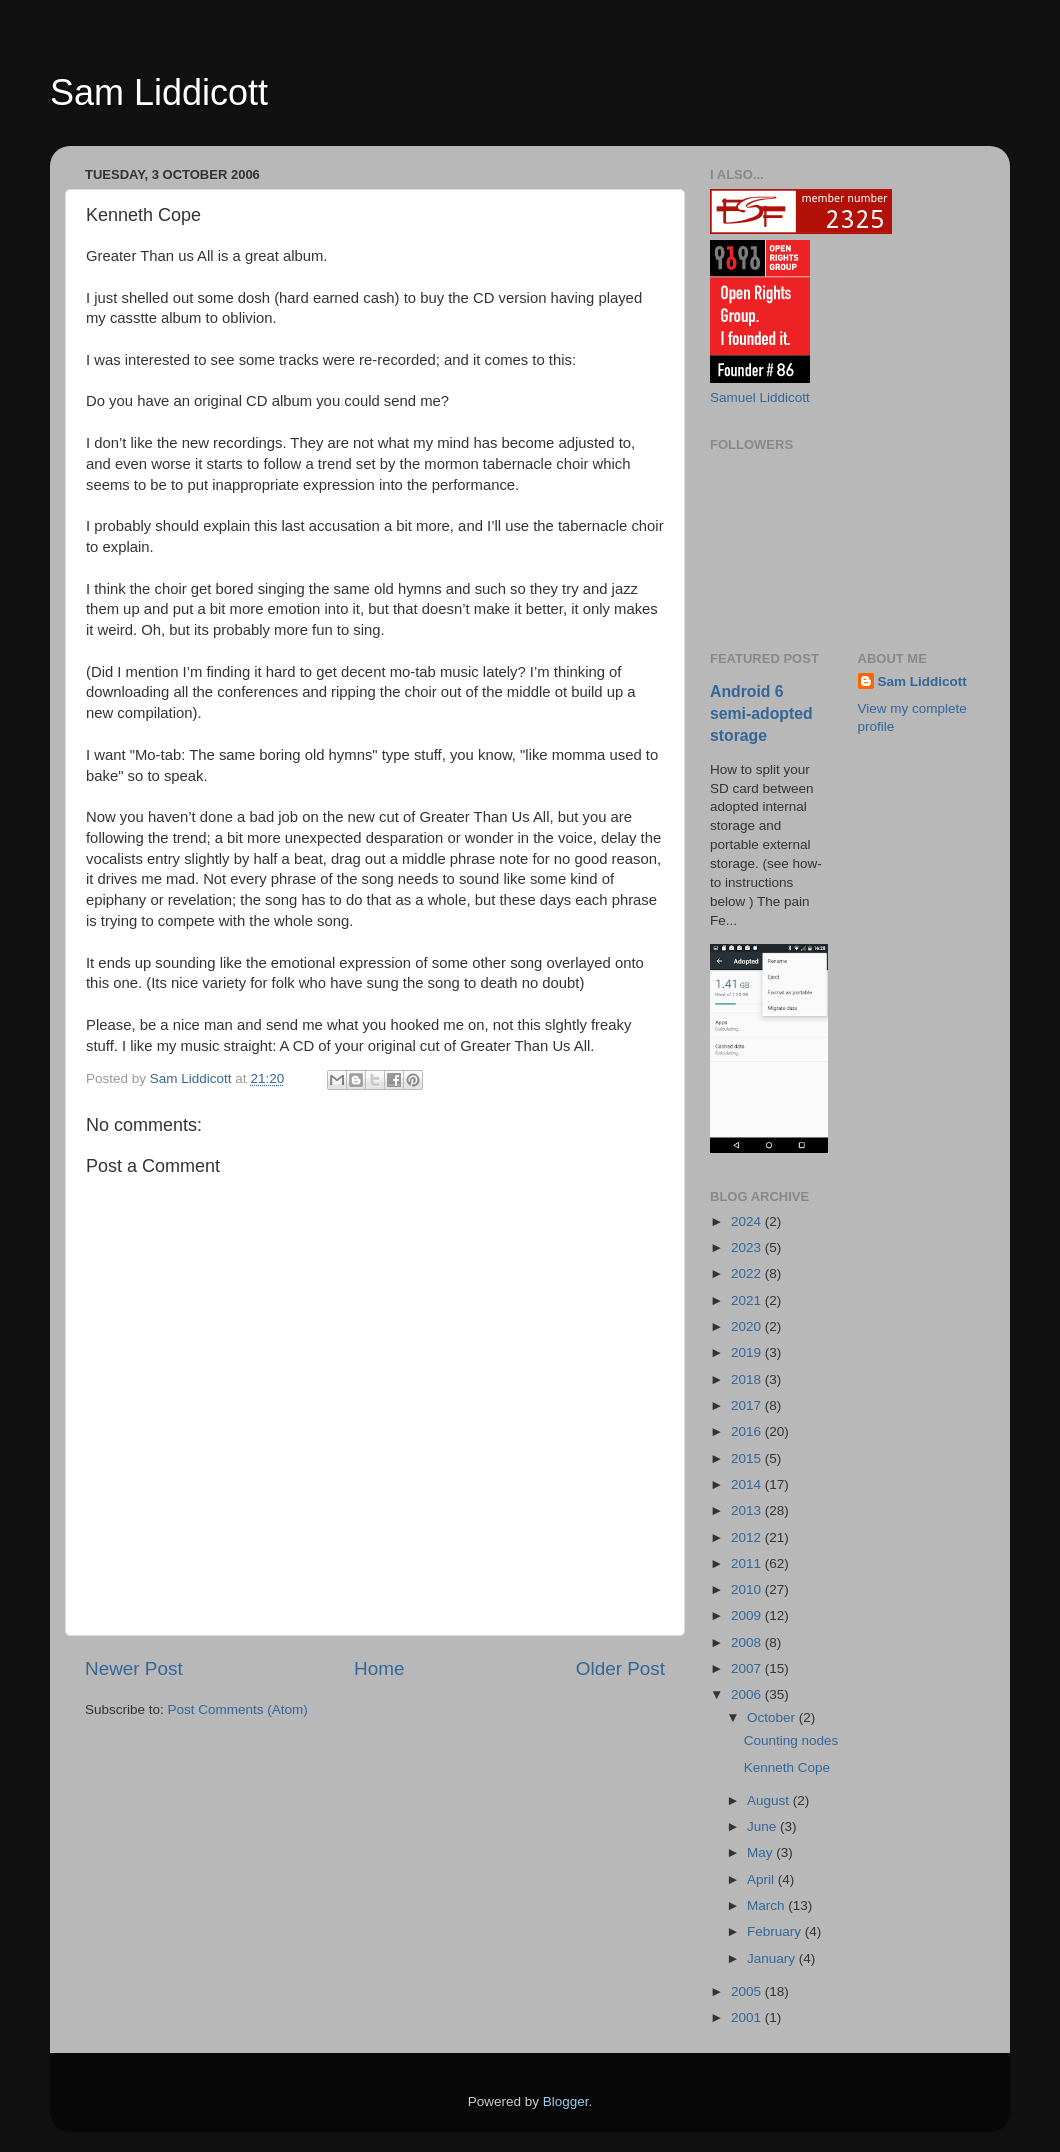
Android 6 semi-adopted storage (761, 713)
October (773, 1717)
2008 (748, 1642)
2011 (748, 1563)
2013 (748, 1510)
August (770, 1800)
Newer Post (134, 1668)
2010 (748, 1589)
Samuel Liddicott (760, 397)
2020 (748, 1326)
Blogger (566, 2101)
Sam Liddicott (159, 92)
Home (379, 1668)
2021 (748, 1300)
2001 (748, 2017)
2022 (748, 1273)
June (763, 1826)
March (767, 1905)
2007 (748, 1668)
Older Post (620, 1668)
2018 (748, 1379)
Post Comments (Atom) (238, 1709)
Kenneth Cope (787, 1767)
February (776, 1931)
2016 (748, 1431)
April (762, 1879)
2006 (748, 1694)
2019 (748, 1352)
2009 (748, 1615)
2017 (748, 1405)
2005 (748, 1991)
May (761, 1852)
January (773, 1958)
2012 (748, 1537)
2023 (748, 1247)
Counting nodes (791, 1740)
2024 (748, 1221)
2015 (748, 1458)
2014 (748, 1484)
